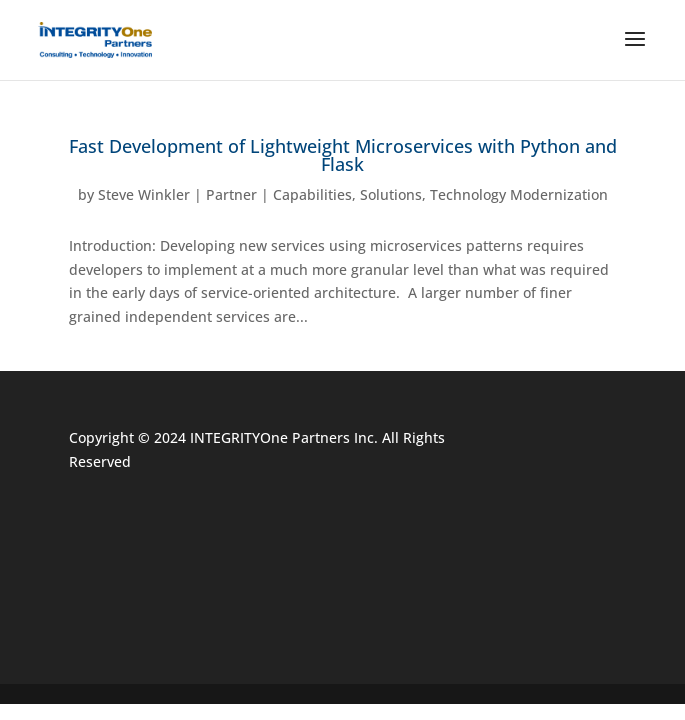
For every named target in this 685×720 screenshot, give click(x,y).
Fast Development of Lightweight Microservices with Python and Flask (343, 155)
